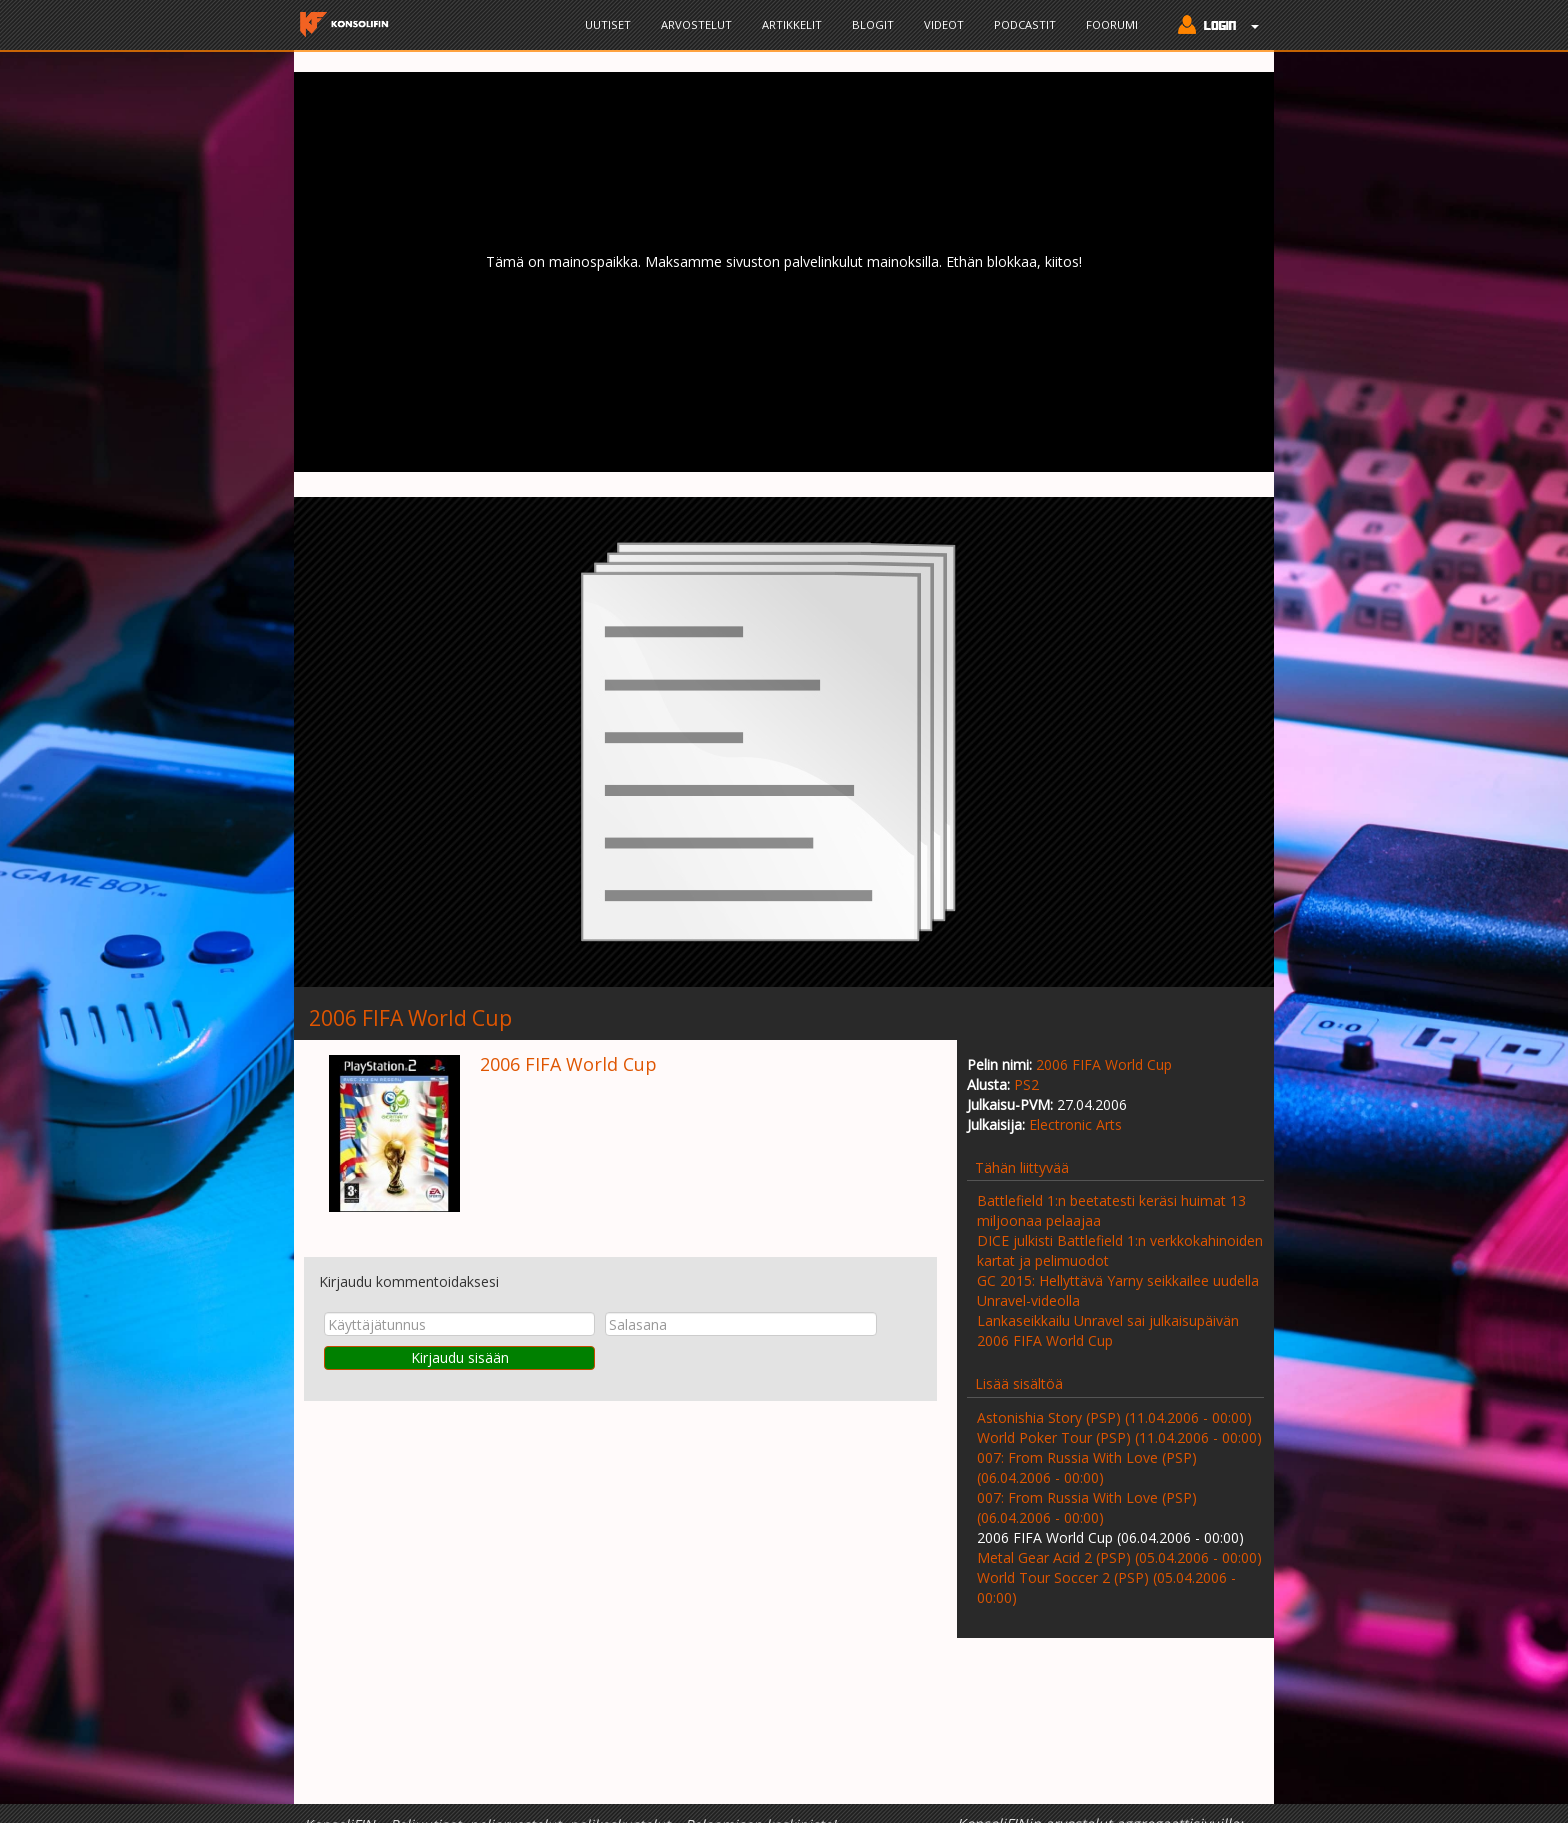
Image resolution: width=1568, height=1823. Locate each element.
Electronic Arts (1075, 1124)
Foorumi (1112, 24)
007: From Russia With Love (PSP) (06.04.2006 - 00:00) (1087, 1467)
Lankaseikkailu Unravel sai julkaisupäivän (1108, 1320)
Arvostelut (696, 24)
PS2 (1026, 1084)
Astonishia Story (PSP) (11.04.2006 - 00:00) (1114, 1417)
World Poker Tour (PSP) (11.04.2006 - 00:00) (1119, 1437)
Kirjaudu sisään (460, 1357)
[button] (1213, 27)
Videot (944, 24)
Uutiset (608, 24)
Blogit (873, 24)
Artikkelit (792, 24)
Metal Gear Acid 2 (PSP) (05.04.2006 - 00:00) (1119, 1557)
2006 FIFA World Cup (1104, 1064)
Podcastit (1025, 24)
